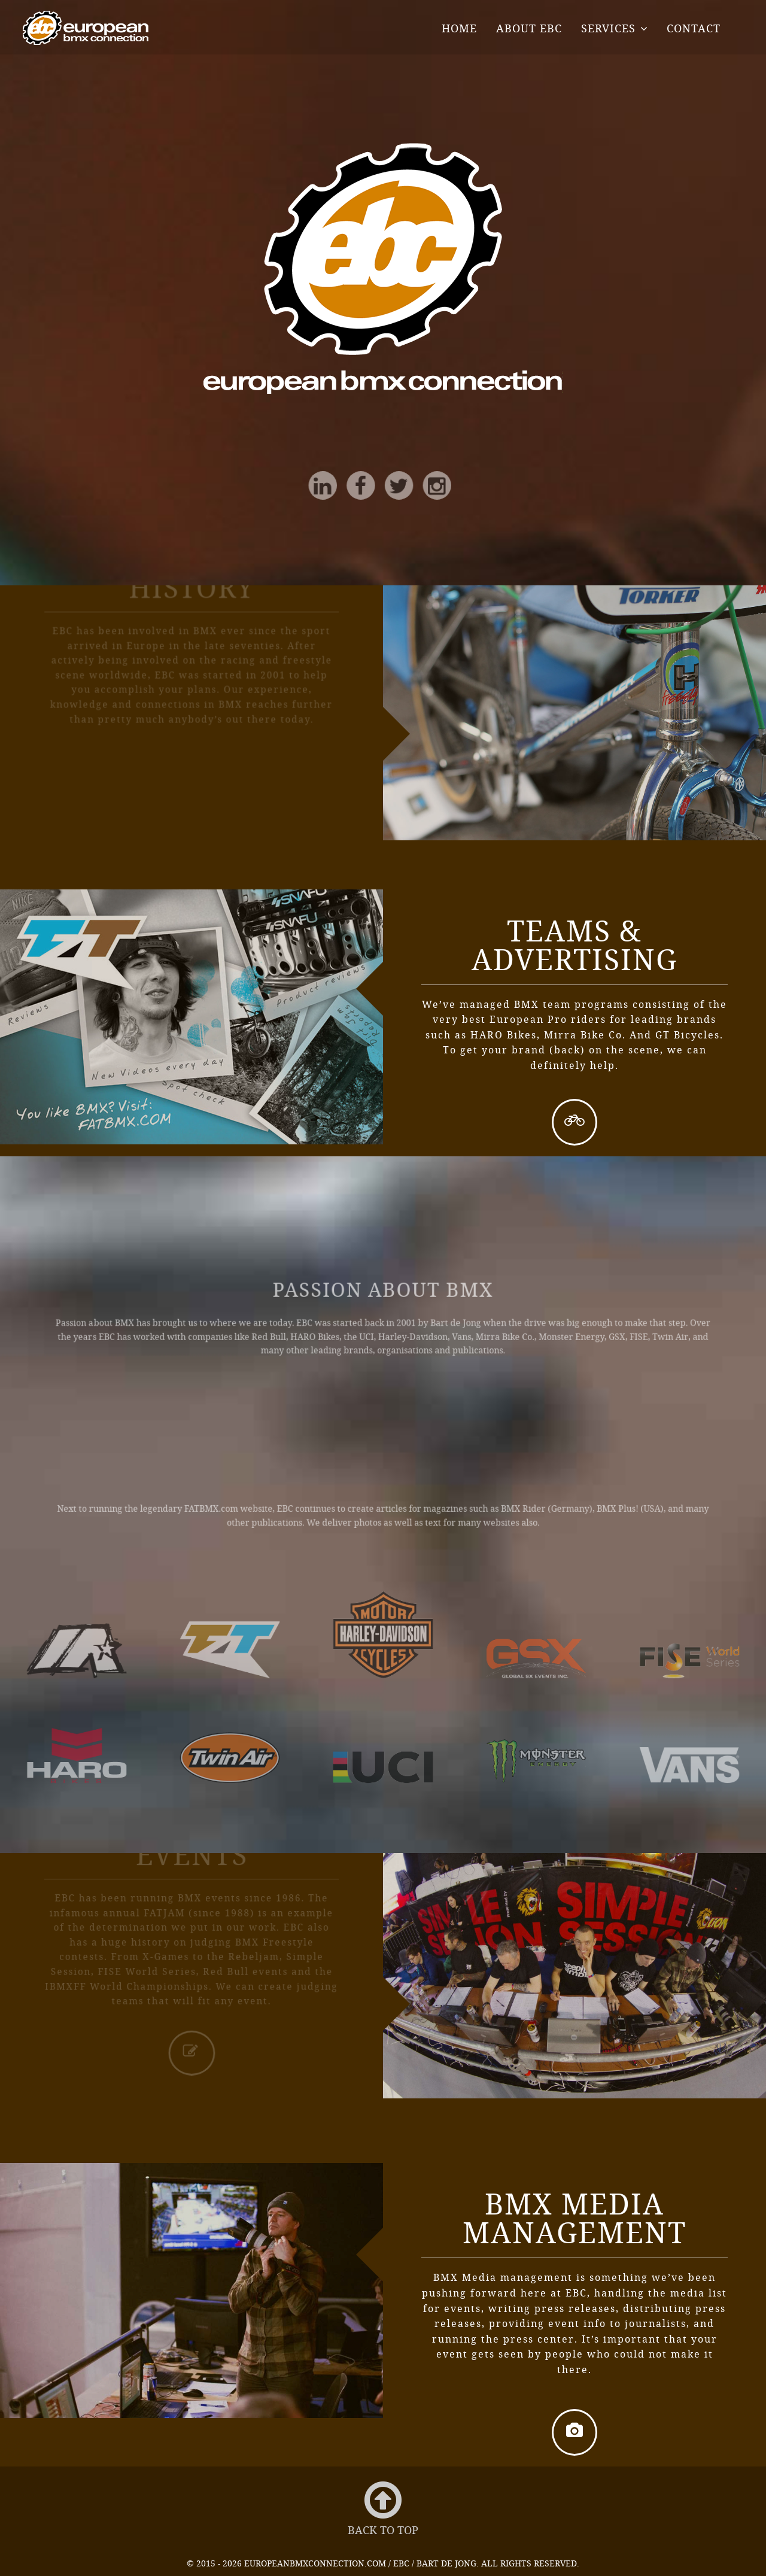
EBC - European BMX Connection (86, 28)
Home (459, 28)
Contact (694, 28)
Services (608, 28)
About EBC (529, 28)
